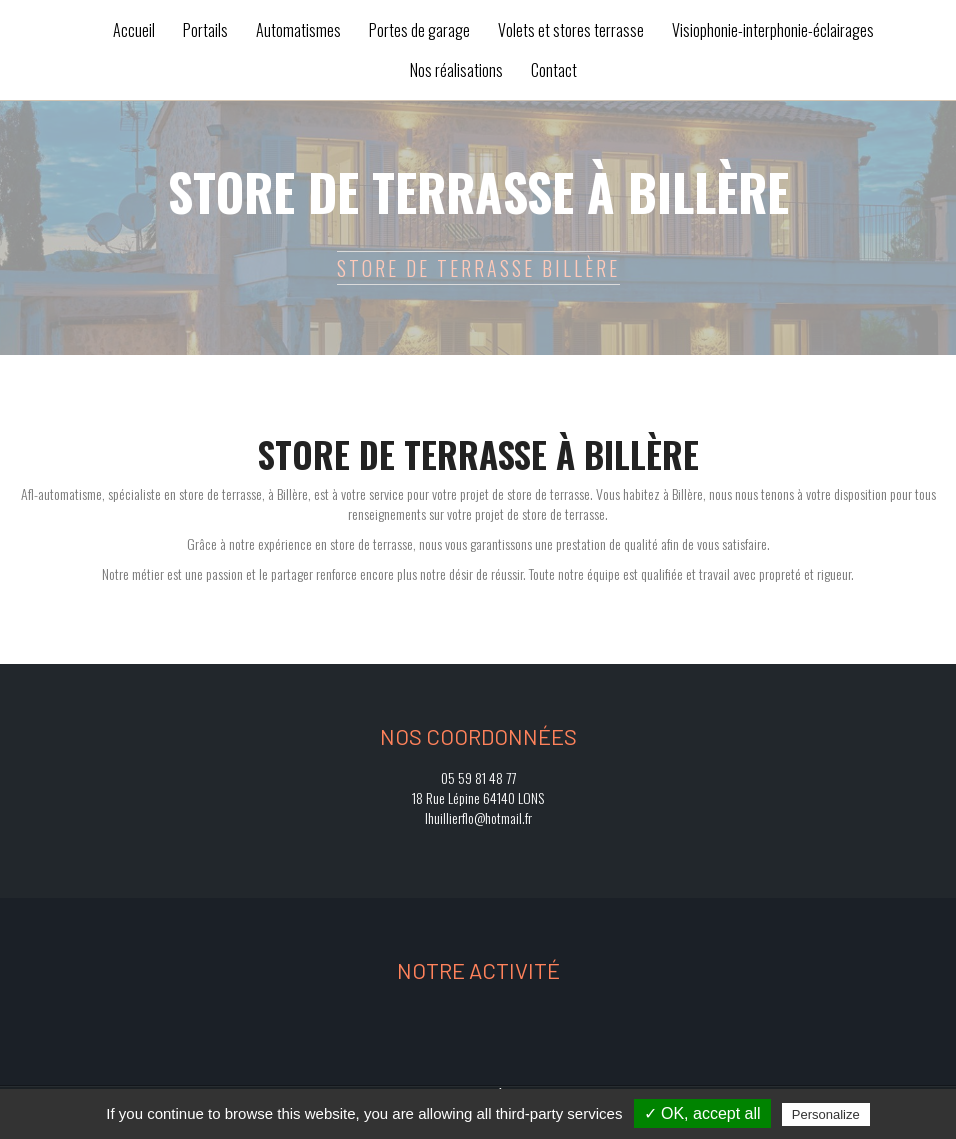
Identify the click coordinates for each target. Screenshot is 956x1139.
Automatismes (298, 30)
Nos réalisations (456, 70)
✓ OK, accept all (702, 1113)
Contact (554, 70)
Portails (205, 30)
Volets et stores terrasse (571, 30)
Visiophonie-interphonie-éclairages (773, 30)
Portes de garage (419, 30)
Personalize (826, 1114)
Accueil (134, 30)
